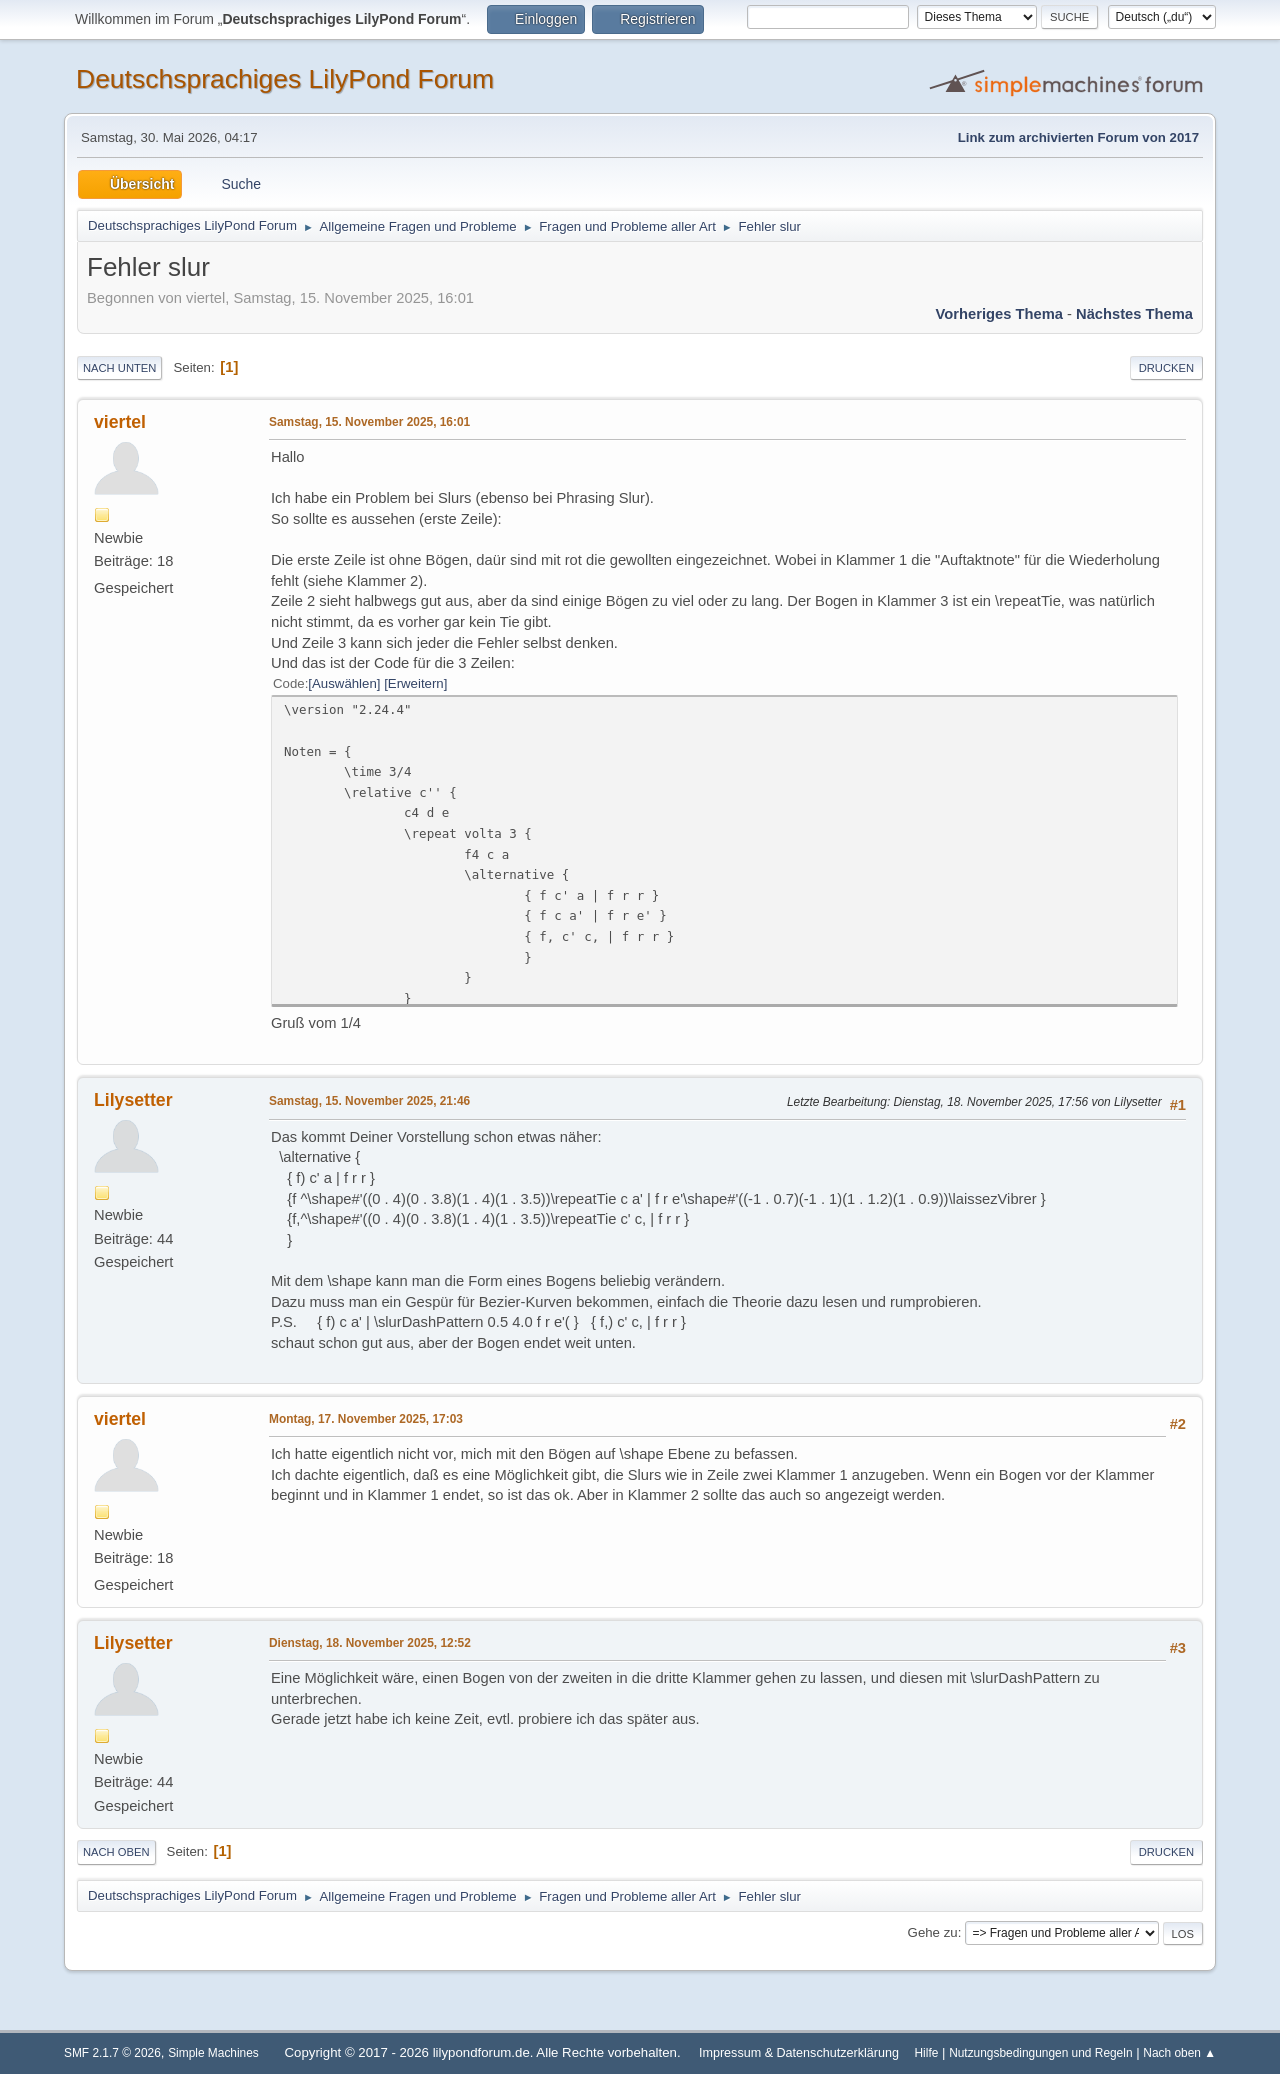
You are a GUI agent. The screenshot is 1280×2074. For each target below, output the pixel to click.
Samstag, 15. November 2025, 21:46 (369, 1101)
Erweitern (416, 683)
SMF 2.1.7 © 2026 (112, 2053)
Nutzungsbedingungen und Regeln (1040, 2053)
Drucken (1166, 368)
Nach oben (116, 1852)
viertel (120, 422)
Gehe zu (933, 1932)
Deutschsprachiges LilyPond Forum (285, 79)
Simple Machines (213, 2053)
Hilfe (927, 2053)
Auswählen (344, 683)
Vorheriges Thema (999, 314)
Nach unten (119, 368)
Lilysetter (133, 1100)
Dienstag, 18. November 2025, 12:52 (370, 1643)
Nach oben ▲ (1179, 2053)
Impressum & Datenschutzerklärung (799, 2053)
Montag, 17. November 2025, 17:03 (366, 1419)
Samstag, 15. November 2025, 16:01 (369, 422)
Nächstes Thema (1134, 314)
